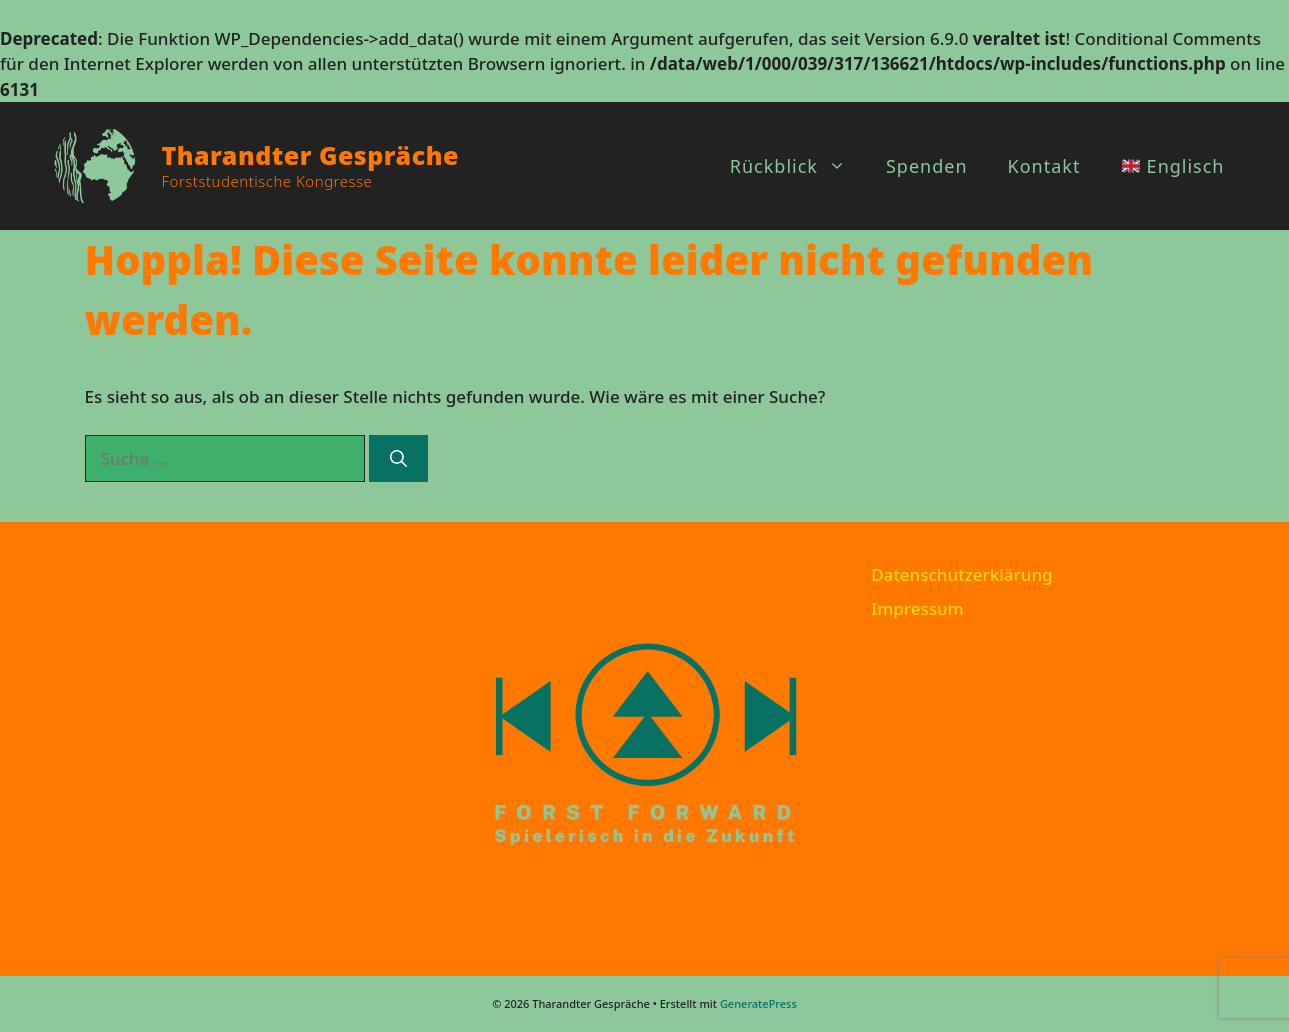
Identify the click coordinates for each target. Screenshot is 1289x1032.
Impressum (917, 608)
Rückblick (798, 166)
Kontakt (1044, 166)
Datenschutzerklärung (961, 574)
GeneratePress (758, 1003)
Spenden (927, 166)
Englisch (1173, 166)
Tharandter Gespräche (310, 155)
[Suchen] (398, 459)
